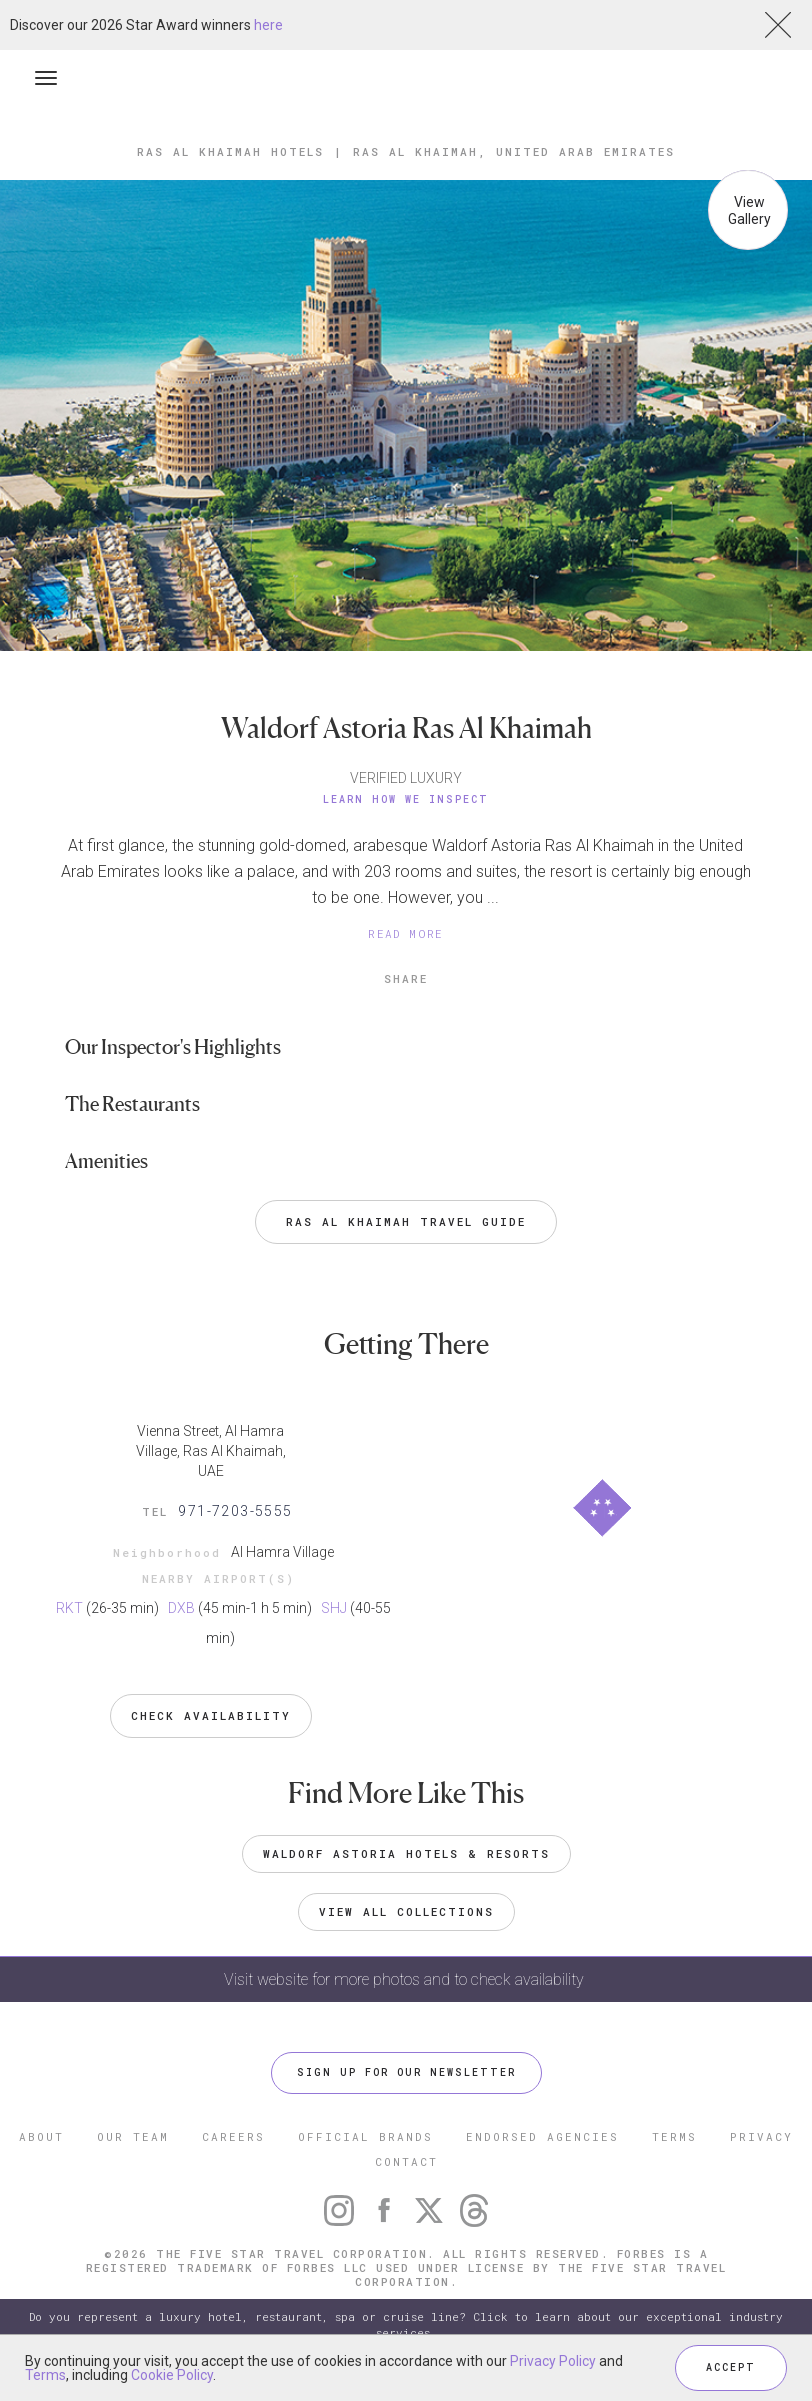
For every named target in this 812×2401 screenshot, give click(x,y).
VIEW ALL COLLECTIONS (406, 1911)
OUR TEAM (133, 2136)
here (268, 25)
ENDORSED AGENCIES (542, 2136)
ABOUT (41, 2136)
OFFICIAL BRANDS (365, 2136)
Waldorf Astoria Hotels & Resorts (406, 1853)
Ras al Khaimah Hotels (230, 151)
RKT (69, 1608)
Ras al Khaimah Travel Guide (406, 1221)
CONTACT (406, 2161)
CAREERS (233, 2136)
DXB (181, 1608)
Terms (45, 2375)
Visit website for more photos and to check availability (406, 1979)
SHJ (334, 1608)
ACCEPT (731, 2367)
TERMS (674, 2136)
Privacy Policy (553, 2361)
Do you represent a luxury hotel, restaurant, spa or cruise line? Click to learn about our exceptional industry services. (406, 2324)
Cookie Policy (172, 2375)
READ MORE (406, 933)
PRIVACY (761, 2136)
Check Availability (211, 1715)
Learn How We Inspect (406, 799)
